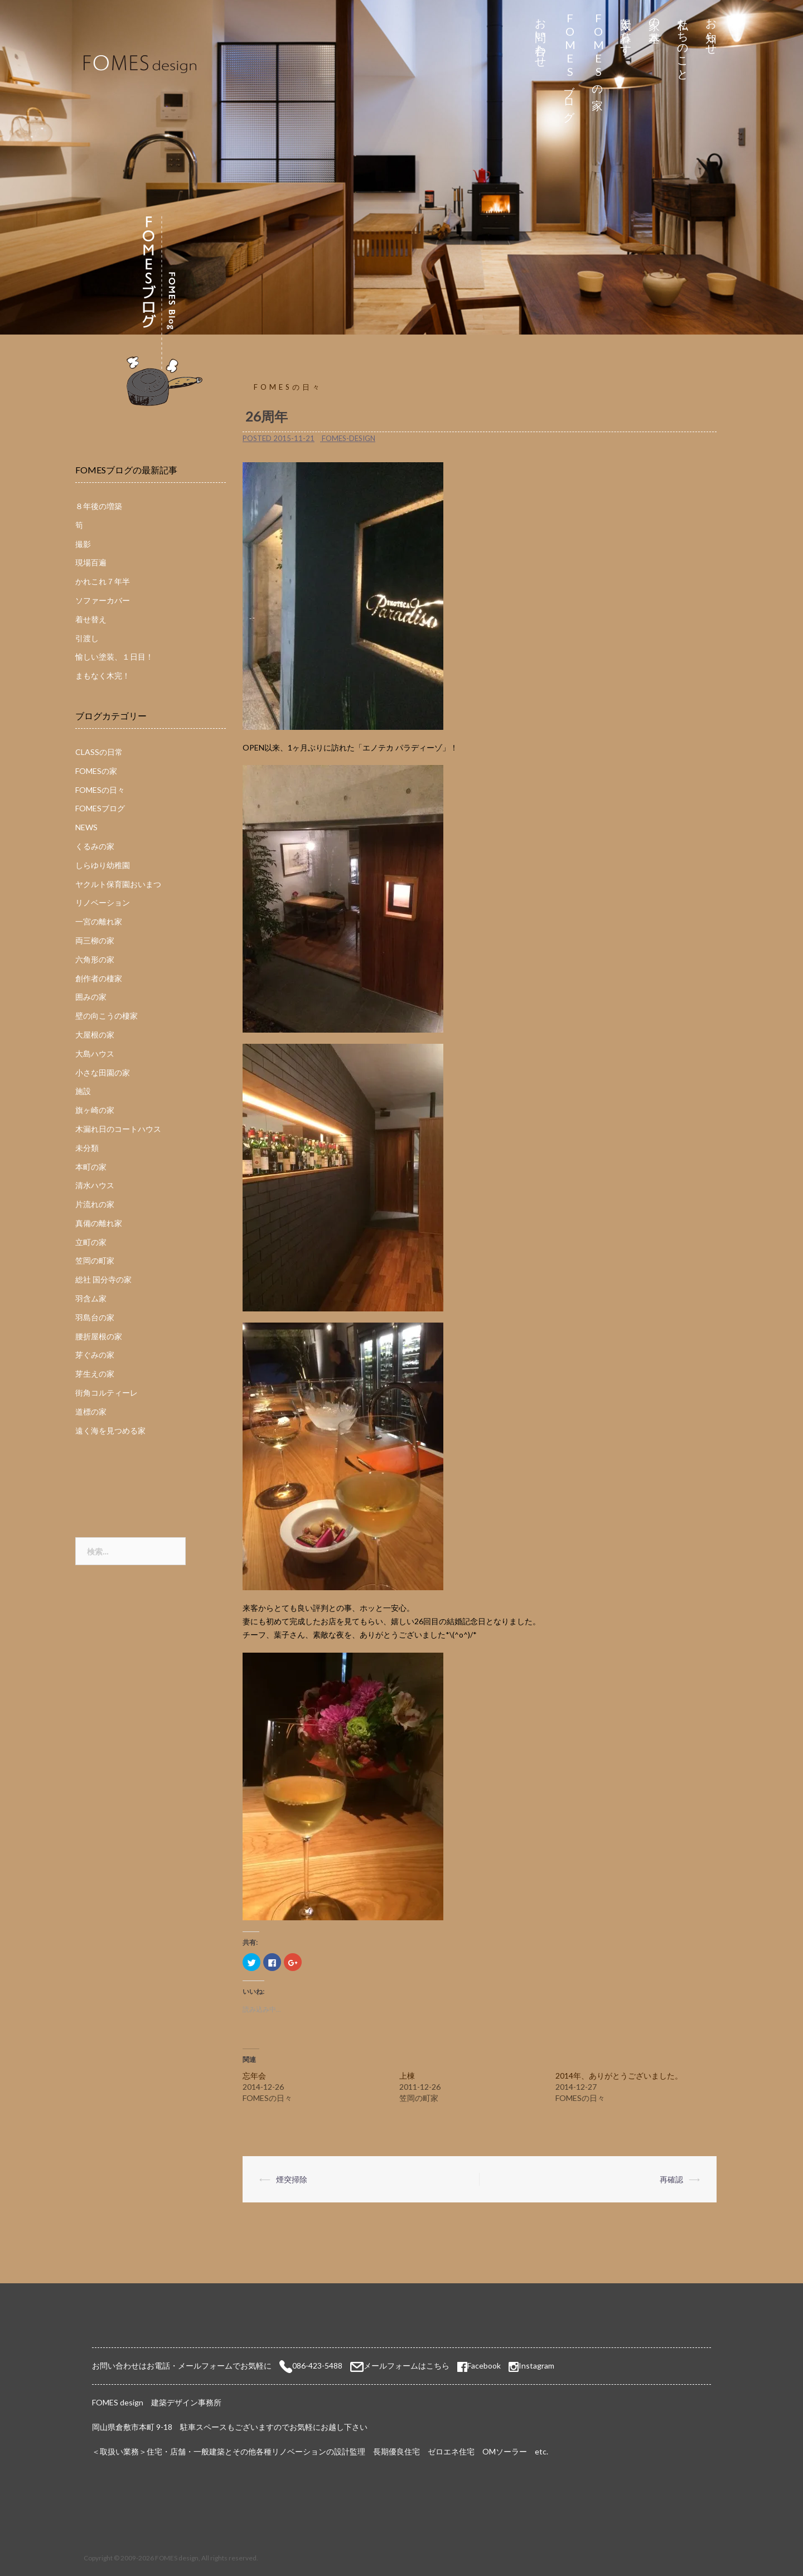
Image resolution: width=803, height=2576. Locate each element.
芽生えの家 (94, 1373)
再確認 (671, 2179)
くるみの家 (94, 846)
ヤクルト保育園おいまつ (118, 884)
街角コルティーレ (106, 1392)
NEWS (86, 827)
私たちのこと (683, 43)
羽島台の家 (94, 1317)
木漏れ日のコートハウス (118, 1129)
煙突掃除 (291, 2179)
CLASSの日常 (99, 752)
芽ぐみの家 (94, 1354)
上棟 (407, 2075)
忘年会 (254, 2075)
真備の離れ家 (98, 1223)
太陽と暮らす (626, 30)
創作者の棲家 (98, 978)
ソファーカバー (102, 600)
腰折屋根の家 (98, 1336)
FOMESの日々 (288, 386)
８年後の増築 (98, 506)
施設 (83, 1091)
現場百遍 (91, 562)
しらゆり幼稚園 (102, 865)
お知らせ (711, 30)
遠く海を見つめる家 (110, 1430)
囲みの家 (91, 996)
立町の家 (91, 1242)
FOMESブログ (569, 64)
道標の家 (91, 1411)
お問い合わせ (541, 36)
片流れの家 (94, 1204)
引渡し (87, 638)
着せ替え (91, 619)
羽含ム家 (91, 1298)
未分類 (87, 1148)
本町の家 (91, 1166)
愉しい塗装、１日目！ (114, 656)
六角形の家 (94, 959)
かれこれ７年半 (102, 581)
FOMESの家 (598, 51)
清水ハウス (94, 1185)
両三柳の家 (94, 940)
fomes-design (348, 438)
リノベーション (102, 902)
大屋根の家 (94, 1034)
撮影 (83, 544)
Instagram (536, 2365)
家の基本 (655, 17)
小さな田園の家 (102, 1072)
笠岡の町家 (94, 1260)
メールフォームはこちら (406, 2365)
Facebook (479, 2365)
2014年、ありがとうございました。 (619, 2075)
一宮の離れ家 (98, 921)
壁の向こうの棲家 (106, 1015)
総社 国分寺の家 (103, 1279)
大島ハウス (94, 1053)
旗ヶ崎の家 (94, 1110)
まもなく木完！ (102, 675)
